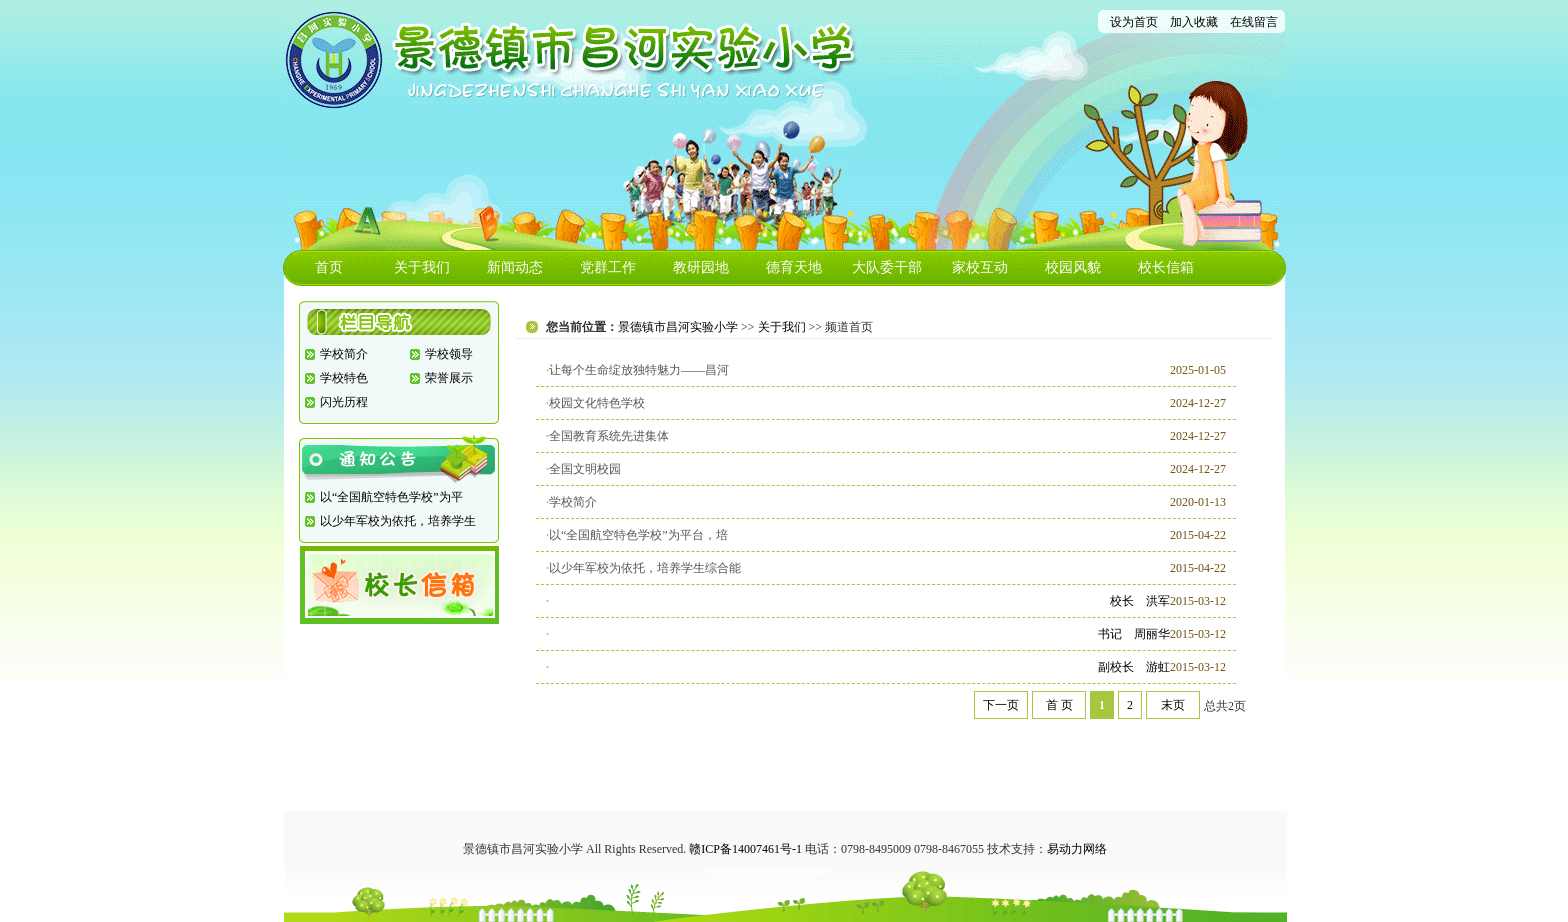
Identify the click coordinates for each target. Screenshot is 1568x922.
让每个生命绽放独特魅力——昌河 (639, 370)
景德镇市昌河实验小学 (678, 327)
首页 (329, 267)
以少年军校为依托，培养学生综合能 (645, 568)
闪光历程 (344, 402)
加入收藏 (1194, 22)
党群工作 (608, 267)
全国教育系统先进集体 (609, 436)
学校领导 (449, 354)
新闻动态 (515, 267)
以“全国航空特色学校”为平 (391, 497)
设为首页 (1134, 22)
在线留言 (1254, 22)
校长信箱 (1166, 267)
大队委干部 (887, 267)
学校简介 (344, 354)
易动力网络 (1077, 849)
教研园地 (701, 267)
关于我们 (422, 267)
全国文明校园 (585, 469)
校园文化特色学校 (597, 403)
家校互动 (980, 267)
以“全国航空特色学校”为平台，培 (638, 535)
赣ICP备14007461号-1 (745, 849)
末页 (1173, 705)
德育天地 (794, 267)
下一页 (1001, 705)
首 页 (1059, 705)
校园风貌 (1073, 267)
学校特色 (344, 378)
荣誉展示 (449, 378)
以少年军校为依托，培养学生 (398, 521)
